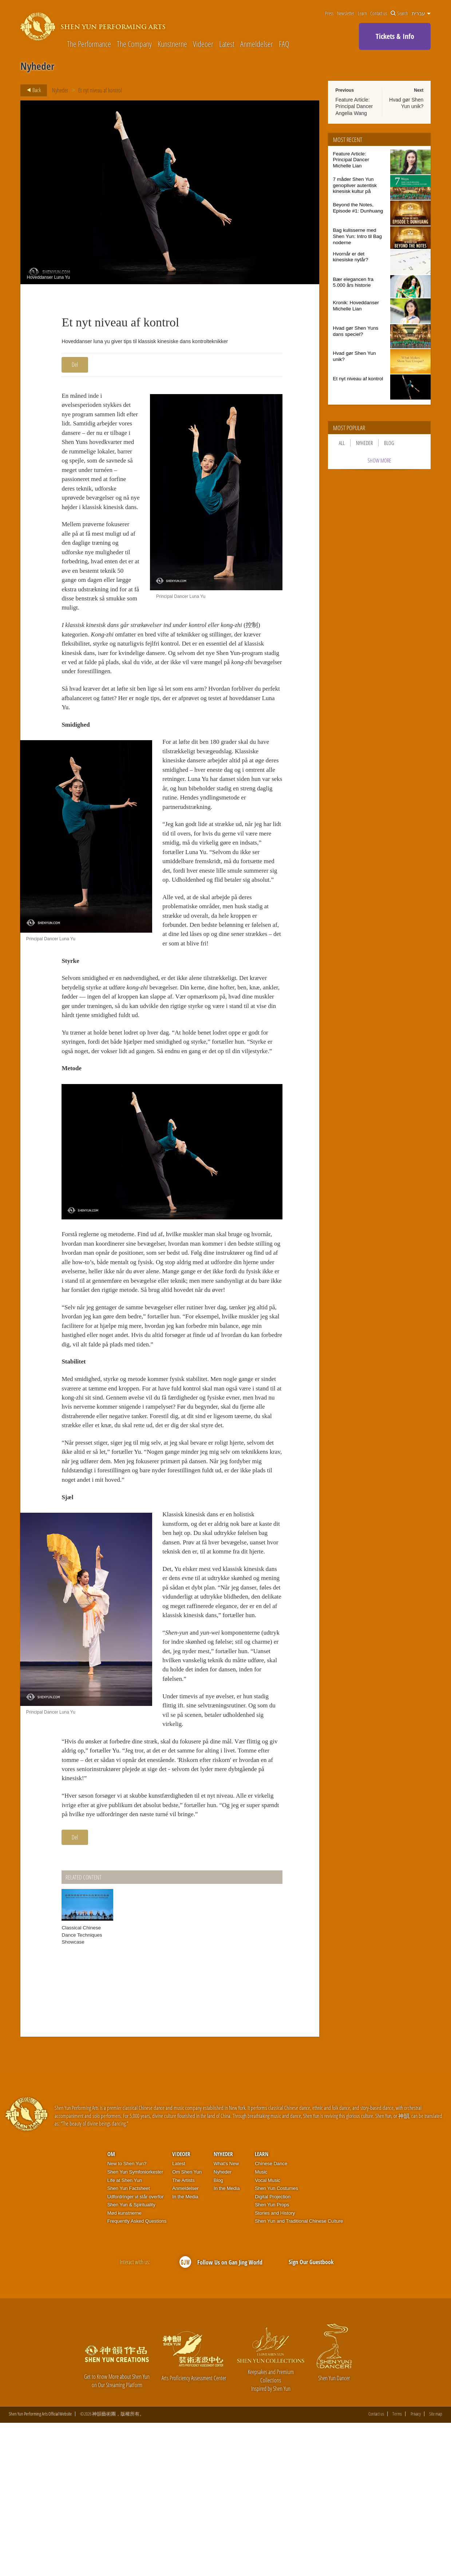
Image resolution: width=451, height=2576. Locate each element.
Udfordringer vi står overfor (135, 2350)
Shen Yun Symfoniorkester (135, 2325)
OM (111, 2307)
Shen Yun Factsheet (128, 2341)
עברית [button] (421, 13)
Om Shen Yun (187, 2325)
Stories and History (275, 2366)
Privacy (416, 2567)
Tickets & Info (395, 36)
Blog (389, 442)
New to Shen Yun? (126, 2316)
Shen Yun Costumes (276, 2341)
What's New (226, 2316)
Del (75, 365)
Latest (226, 44)
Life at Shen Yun (124, 2333)
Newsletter (345, 13)
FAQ (284, 44)
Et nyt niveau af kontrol (100, 90)
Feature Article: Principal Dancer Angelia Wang (354, 106)
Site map (435, 2567)
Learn (362, 13)
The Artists (183, 2333)
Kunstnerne (172, 44)
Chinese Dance (271, 2316)
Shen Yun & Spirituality (131, 2358)
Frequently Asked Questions (137, 2374)
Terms (397, 2567)
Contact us (378, 13)
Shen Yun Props (272, 2358)
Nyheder (60, 90)
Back (32, 90)
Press (329, 13)
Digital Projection (272, 2350)
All (342, 442)
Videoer (203, 44)
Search (399, 13)
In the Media (185, 2350)
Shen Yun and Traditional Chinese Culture (299, 2374)
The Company (134, 44)
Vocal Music (267, 2333)
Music (261, 2325)
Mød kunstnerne (124, 2366)
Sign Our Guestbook (311, 2415)
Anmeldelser (256, 44)
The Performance (89, 44)
